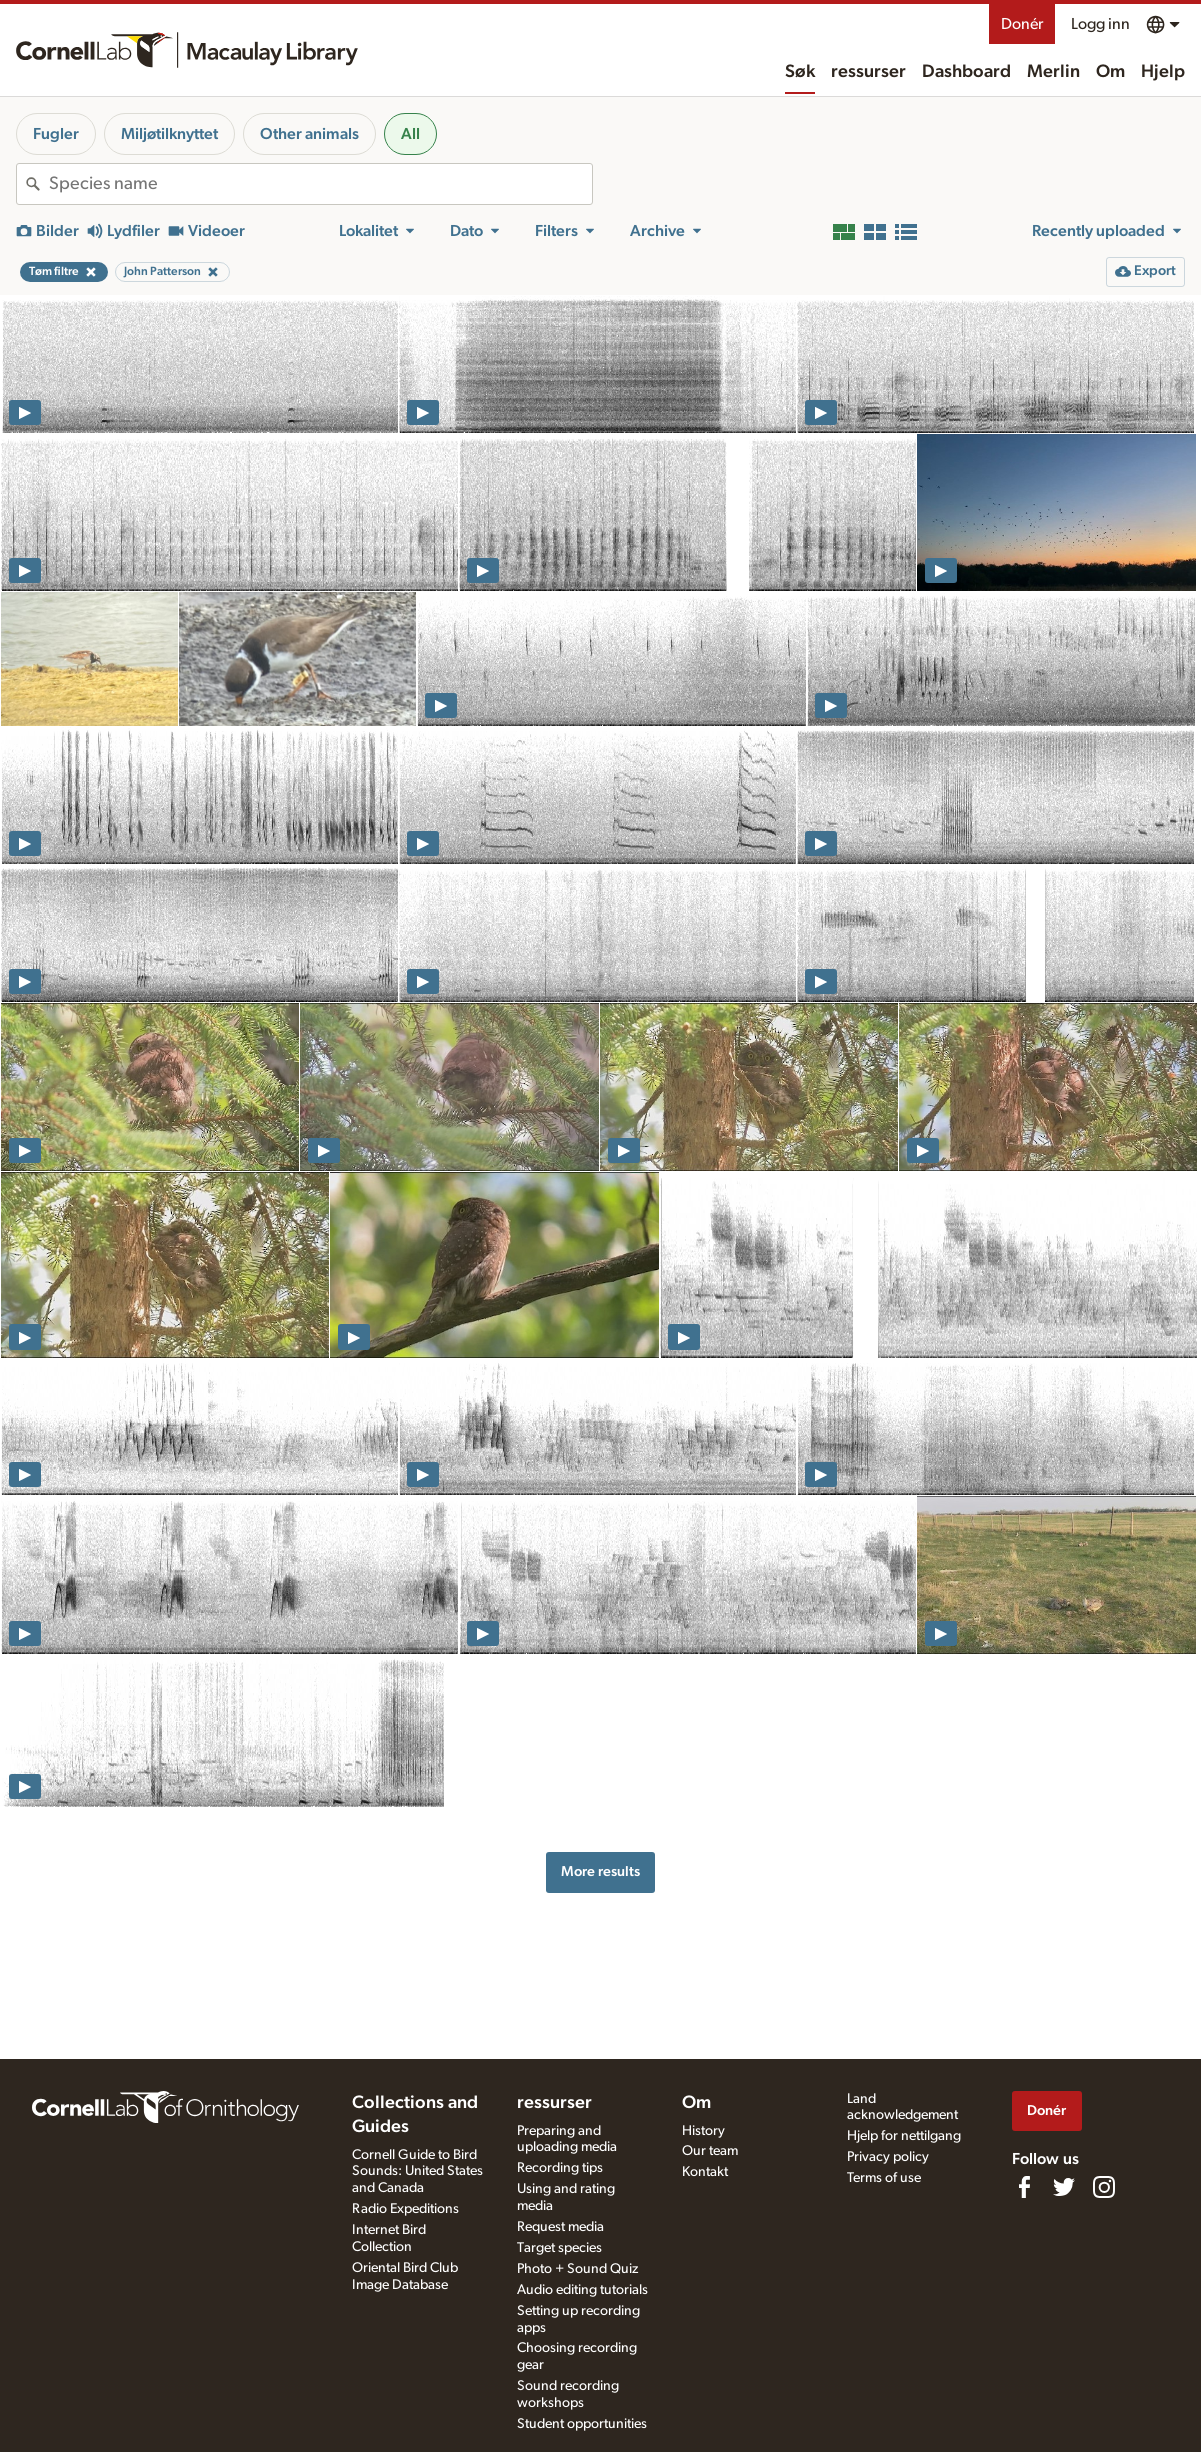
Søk (800, 72)
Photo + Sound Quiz (577, 2269)
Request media (560, 2227)
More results (600, 1871)
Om (1110, 72)
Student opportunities (582, 2424)
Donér (1022, 24)
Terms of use (884, 2178)
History (703, 2131)
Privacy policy (888, 2157)
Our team (710, 2151)
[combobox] (320, 184)
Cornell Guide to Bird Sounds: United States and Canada (417, 2172)
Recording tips (560, 2168)
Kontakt (705, 2172)
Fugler (56, 134)
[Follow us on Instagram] (1104, 2187)
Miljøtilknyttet (169, 134)
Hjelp (1163, 72)
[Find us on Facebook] (1024, 2187)
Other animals (309, 134)
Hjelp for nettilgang (904, 2136)
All (410, 134)
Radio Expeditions (405, 2209)
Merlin (1053, 72)
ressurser (868, 72)
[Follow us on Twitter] (1064, 2187)
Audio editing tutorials (582, 2290)
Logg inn (1100, 24)
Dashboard (966, 72)
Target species (559, 2248)
